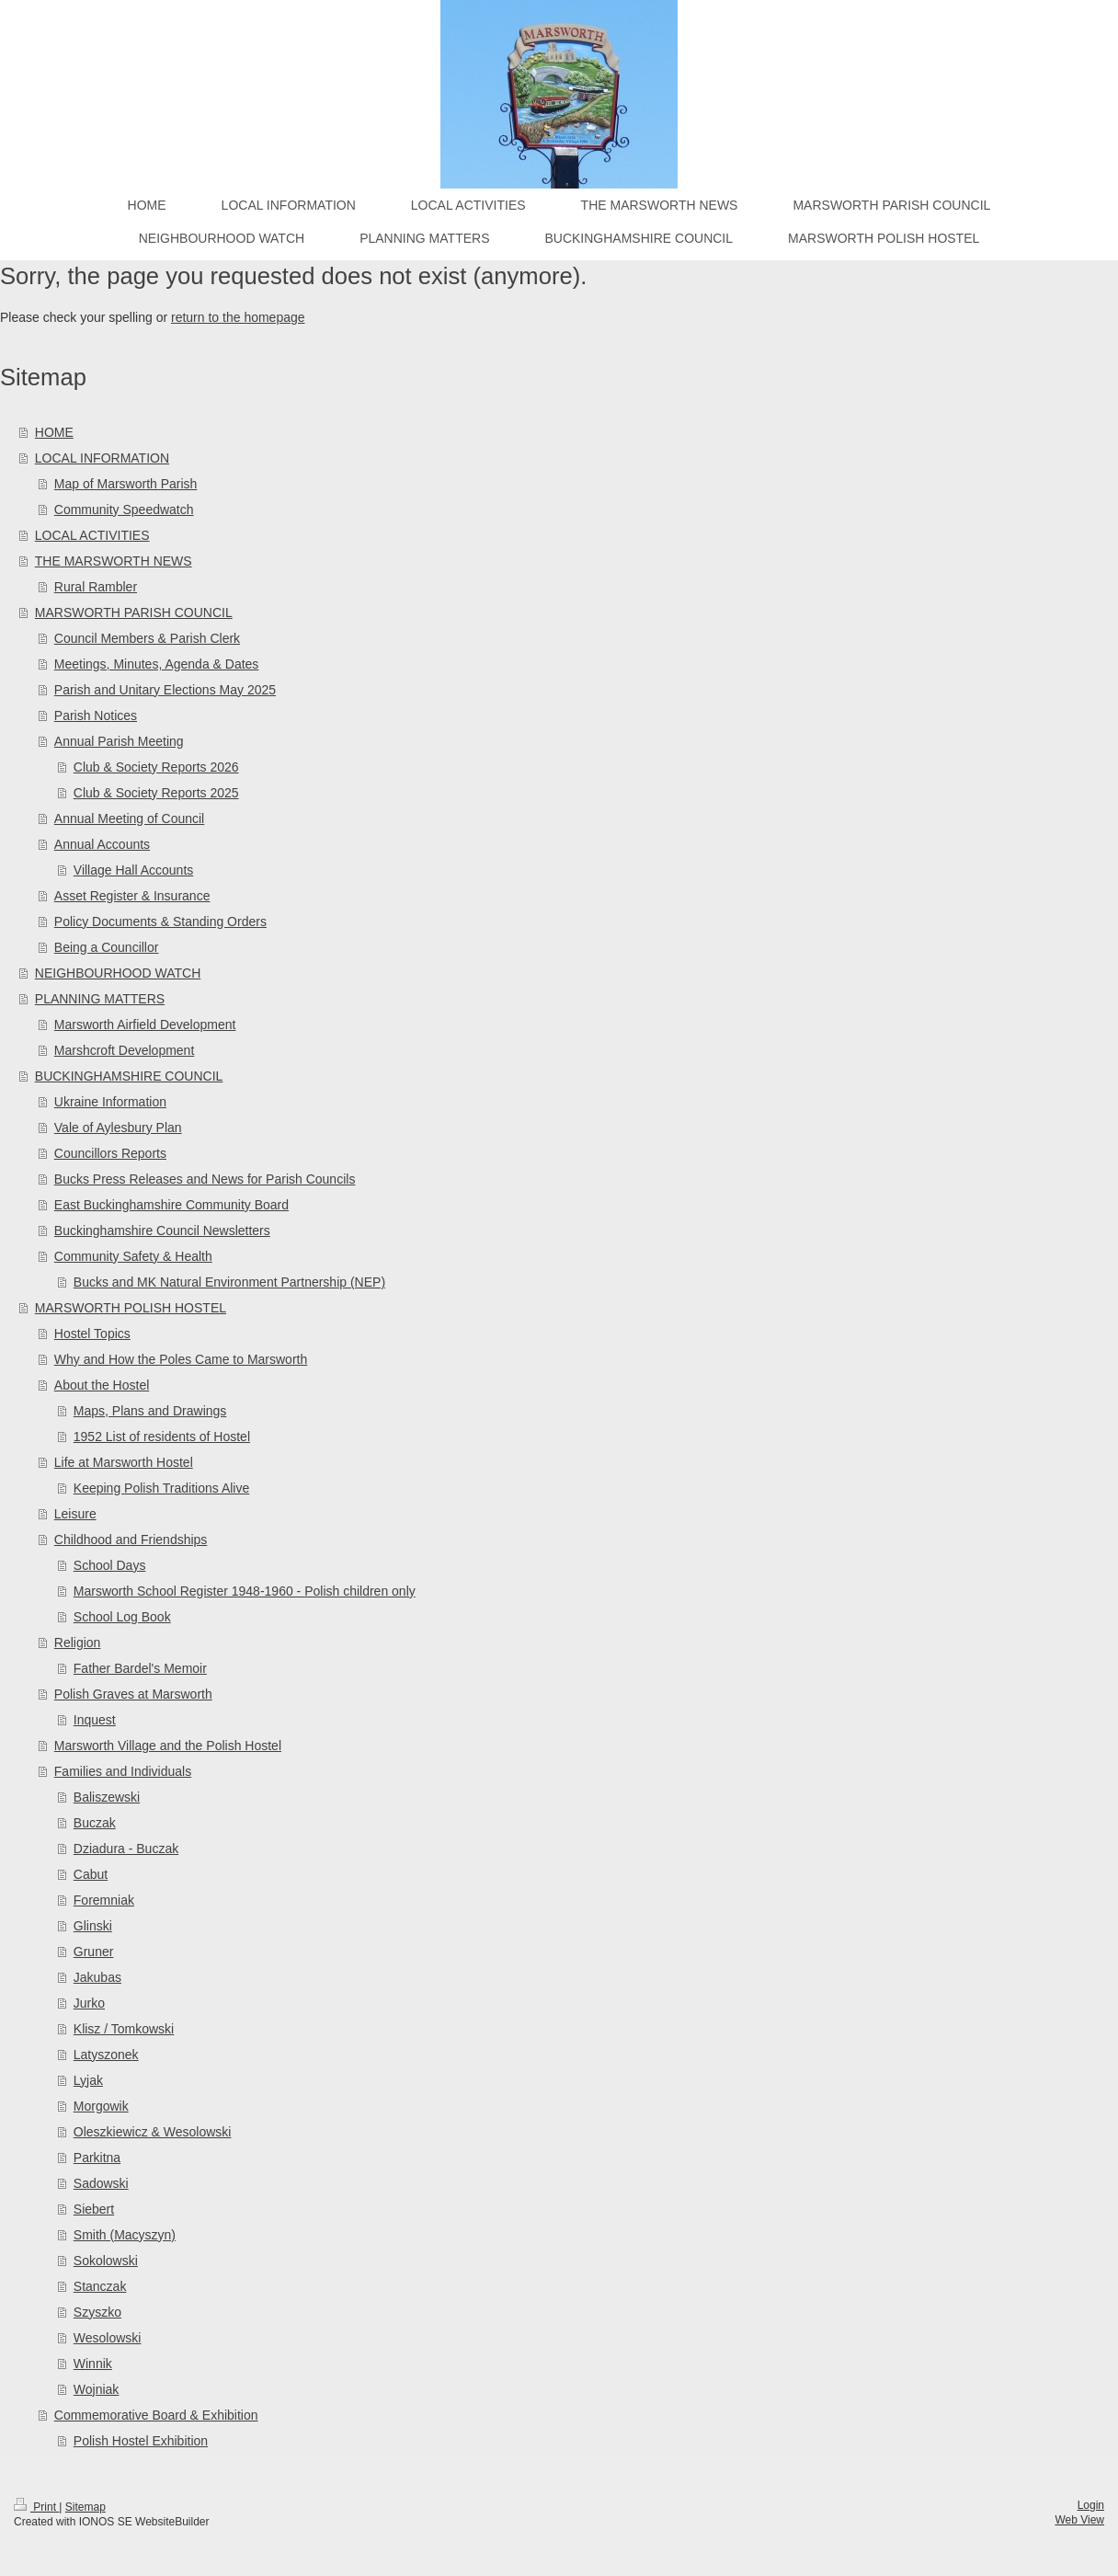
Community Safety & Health (133, 1256)
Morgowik (101, 2106)
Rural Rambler (95, 586)
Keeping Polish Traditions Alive (161, 1488)
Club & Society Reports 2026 (156, 767)
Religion (77, 1642)
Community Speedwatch (124, 509)
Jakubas (97, 1977)
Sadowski (101, 2183)
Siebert (94, 2209)
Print (36, 2507)
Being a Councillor (106, 947)
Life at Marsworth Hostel (123, 1462)
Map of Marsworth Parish (126, 483)
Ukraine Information (110, 1101)
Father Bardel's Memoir (140, 1668)
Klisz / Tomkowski (124, 2028)
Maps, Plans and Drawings (150, 1410)
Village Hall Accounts (133, 870)
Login (1091, 2505)
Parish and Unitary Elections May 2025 (165, 689)
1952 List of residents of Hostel (162, 1436)
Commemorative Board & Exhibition (156, 2415)
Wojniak (97, 2389)
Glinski (93, 1925)
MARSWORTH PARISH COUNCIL (134, 612)
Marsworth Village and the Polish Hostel (167, 1745)
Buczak (95, 1822)
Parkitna (97, 2157)
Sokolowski (106, 2260)
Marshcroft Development (124, 1050)
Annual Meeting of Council (129, 818)
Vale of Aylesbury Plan (118, 1127)
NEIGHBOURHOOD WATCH (117, 973)
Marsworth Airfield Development (145, 1024)
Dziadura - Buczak (126, 1848)
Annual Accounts (102, 844)
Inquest (95, 1719)
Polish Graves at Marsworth (133, 1694)
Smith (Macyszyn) (125, 2234)
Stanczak (100, 2286)
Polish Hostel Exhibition (141, 2440)
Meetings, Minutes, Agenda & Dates (156, 664)
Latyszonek (106, 2054)
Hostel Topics (92, 1333)
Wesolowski (108, 2337)
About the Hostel (102, 1385)
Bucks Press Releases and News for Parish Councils (205, 1179)
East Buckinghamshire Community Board (171, 1204)
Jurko (89, 2003)
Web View (1079, 2519)
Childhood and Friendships (131, 1539)
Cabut (91, 1874)
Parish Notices (95, 715)
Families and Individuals (122, 1771)
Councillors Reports (110, 1153)
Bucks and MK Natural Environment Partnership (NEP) (229, 1282)
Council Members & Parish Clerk (147, 638)
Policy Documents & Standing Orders (160, 921)
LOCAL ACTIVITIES (92, 535)
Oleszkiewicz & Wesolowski (153, 2131)
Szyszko (97, 2312)
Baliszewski (107, 1797)
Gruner (94, 1951)
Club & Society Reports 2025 (156, 792)
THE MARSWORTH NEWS (113, 561)
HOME (54, 432)
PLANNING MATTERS (100, 998)
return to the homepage (238, 317)
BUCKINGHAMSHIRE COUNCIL (129, 1076)
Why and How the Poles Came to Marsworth (180, 1359)
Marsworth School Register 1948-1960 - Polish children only (245, 1591)
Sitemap (85, 2507)
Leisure (75, 1513)
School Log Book (122, 1616)
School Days (110, 1565)
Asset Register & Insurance (132, 895)
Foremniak (104, 1900)
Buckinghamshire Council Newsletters (162, 1230)
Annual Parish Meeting (119, 741)
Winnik (93, 2363)
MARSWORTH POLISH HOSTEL (130, 1307)
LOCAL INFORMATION (102, 458)
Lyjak (88, 2080)
